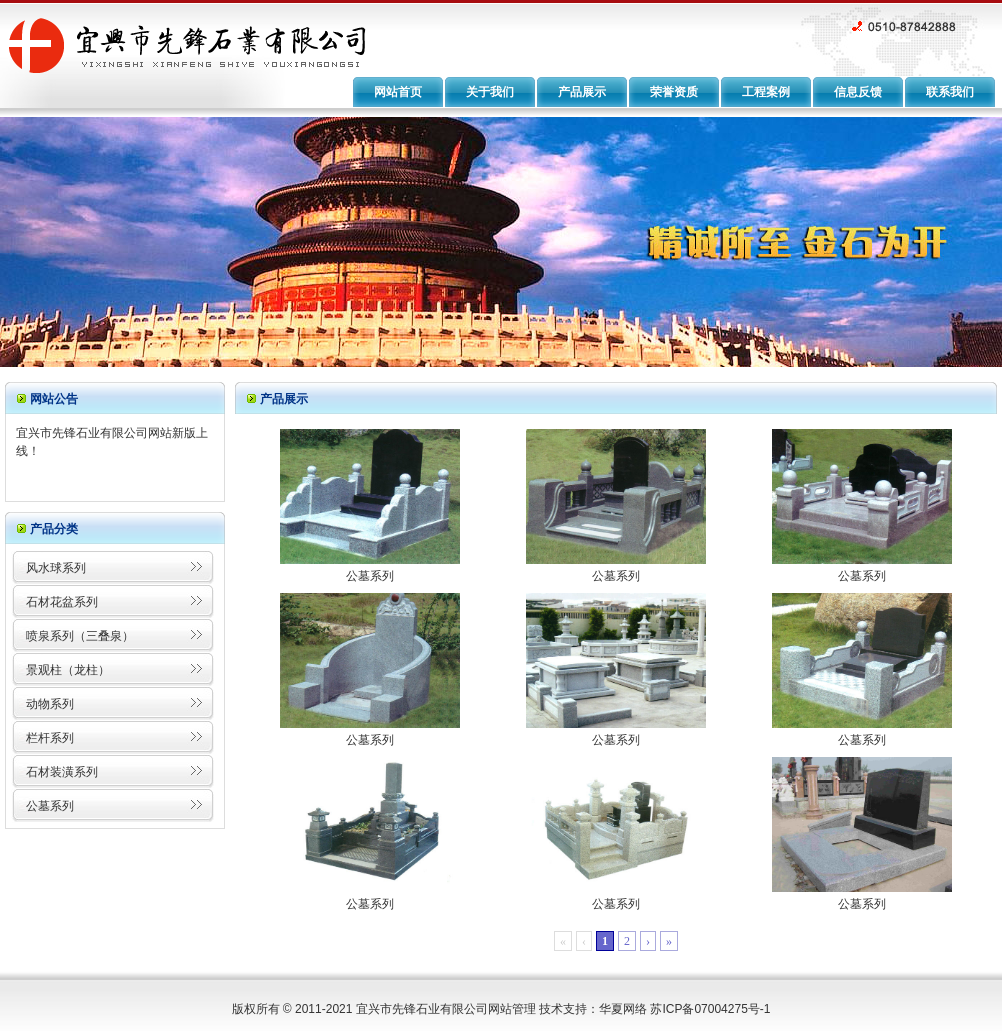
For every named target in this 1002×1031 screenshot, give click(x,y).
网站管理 (512, 1009)
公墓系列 (50, 806)
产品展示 (582, 92)
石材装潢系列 (62, 772)
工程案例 (766, 92)
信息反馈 (858, 92)
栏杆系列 (50, 738)
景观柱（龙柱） (68, 670)
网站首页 (398, 92)
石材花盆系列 (62, 602)
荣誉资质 (674, 92)
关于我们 (490, 92)
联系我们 (950, 92)
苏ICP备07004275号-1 (710, 1009)
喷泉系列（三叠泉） (80, 636)
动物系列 (50, 704)
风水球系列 (56, 568)
